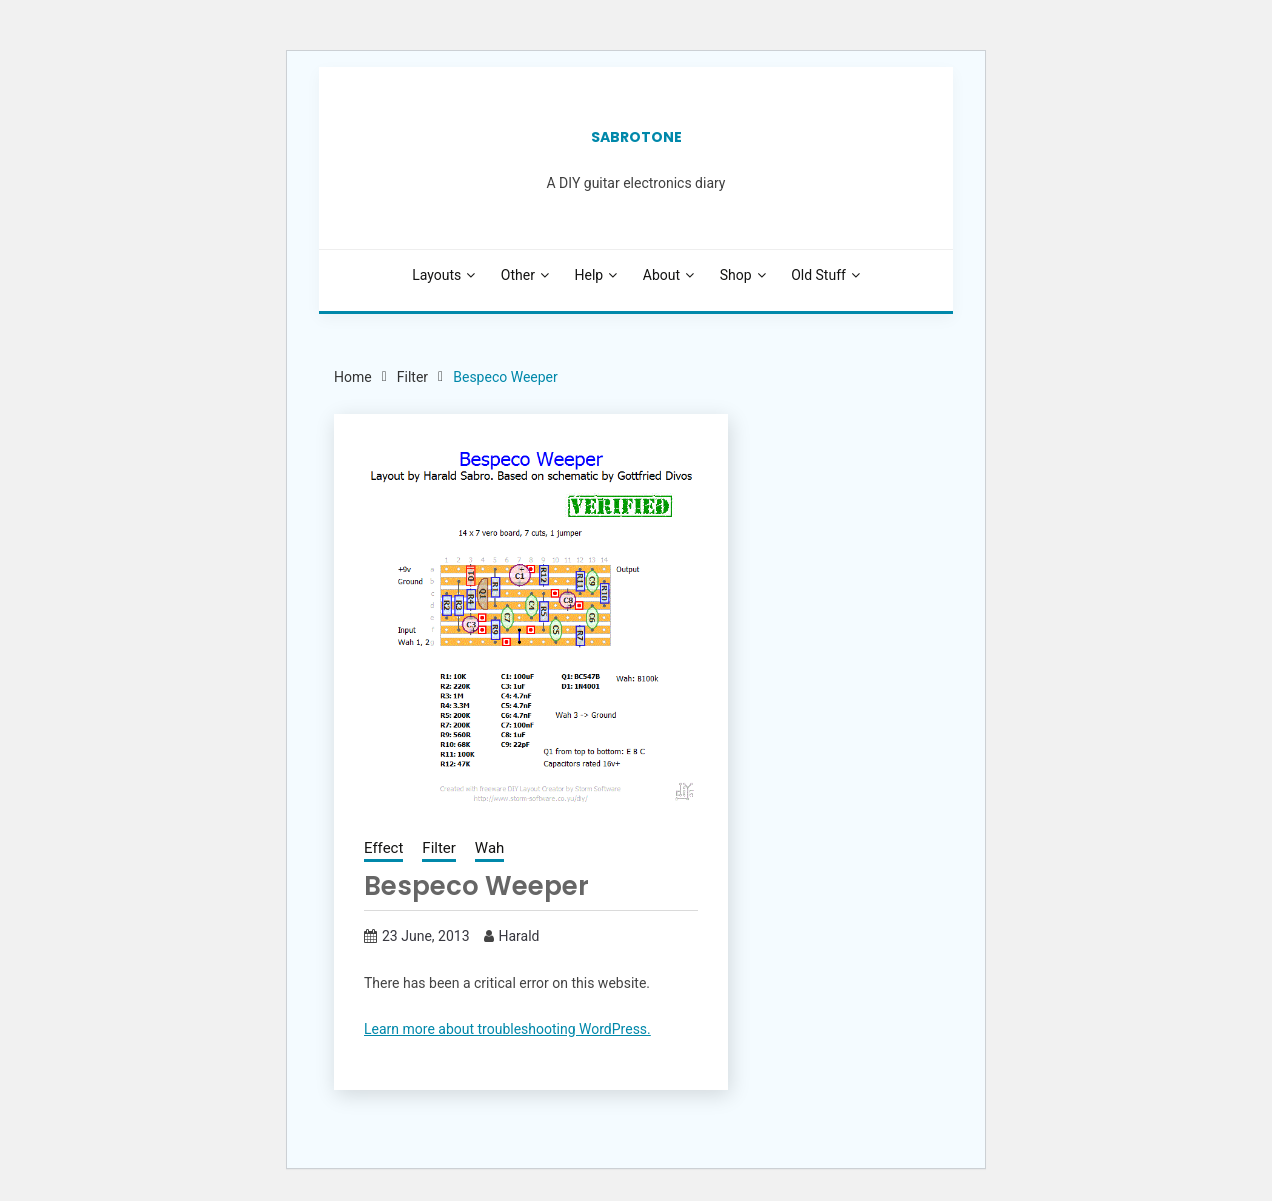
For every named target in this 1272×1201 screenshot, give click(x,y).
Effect (383, 848)
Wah (490, 848)
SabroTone (636, 137)
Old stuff (818, 275)
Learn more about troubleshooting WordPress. (507, 1029)
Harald (519, 936)
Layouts (436, 275)
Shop (736, 275)
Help (589, 275)
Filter (439, 848)
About (661, 275)
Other (518, 275)
